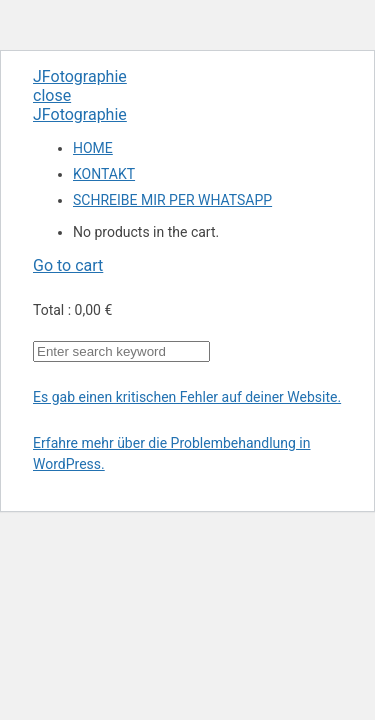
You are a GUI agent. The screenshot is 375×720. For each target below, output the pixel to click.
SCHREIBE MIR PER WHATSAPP (172, 200)
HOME (93, 148)
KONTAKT (104, 174)
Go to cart (68, 265)
